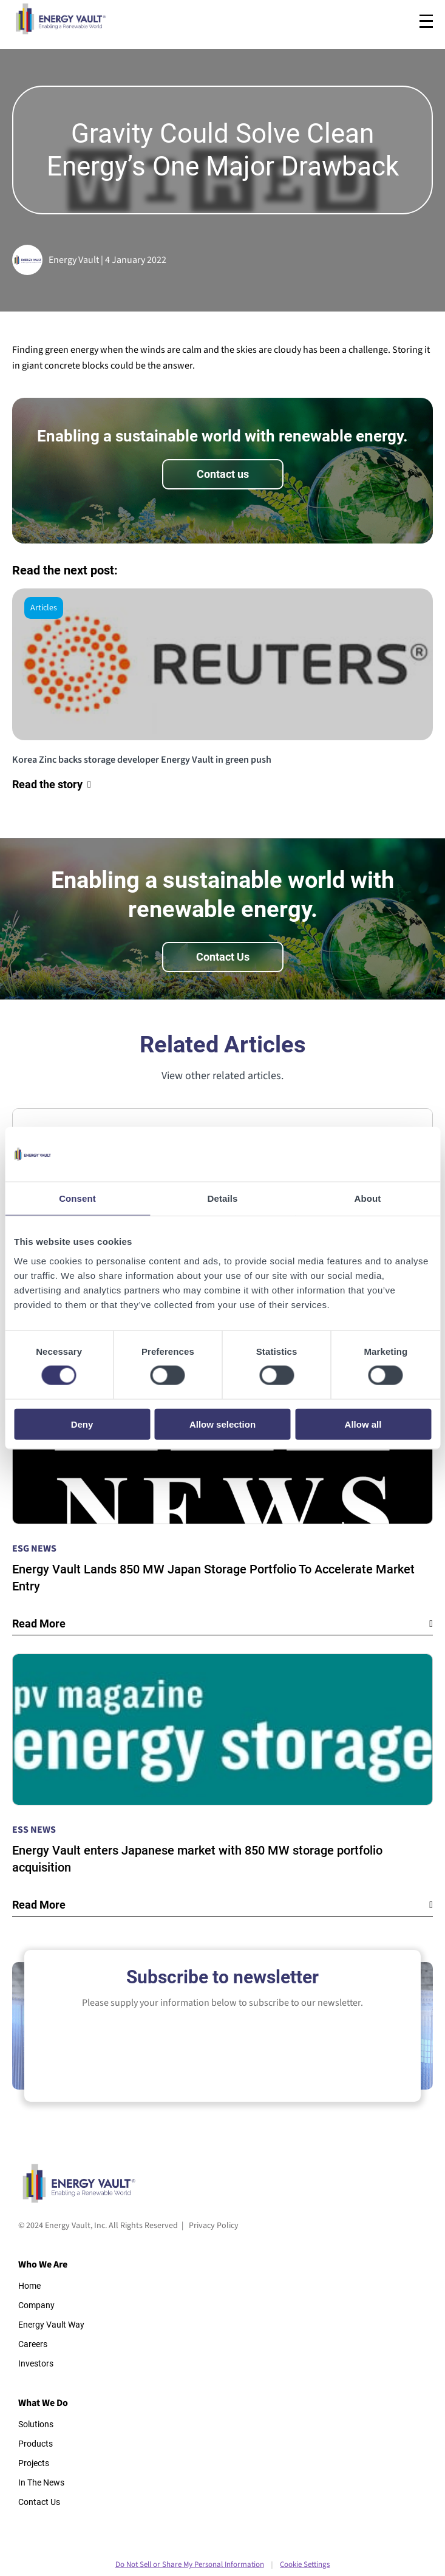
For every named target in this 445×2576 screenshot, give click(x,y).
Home (29, 2286)
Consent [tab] (77, 1198)
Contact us (223, 474)
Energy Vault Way (51, 2324)
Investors (35, 2363)
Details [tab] (223, 1198)
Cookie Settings (305, 2564)
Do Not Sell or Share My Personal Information (189, 2564)
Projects (33, 2463)
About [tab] (368, 1198)
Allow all (363, 1424)
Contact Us (223, 956)
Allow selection (222, 1424)
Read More (39, 1623)
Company (36, 2305)
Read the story (47, 784)
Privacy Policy (214, 2226)
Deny (82, 1424)
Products (35, 2443)
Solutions (35, 2424)
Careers (32, 2344)
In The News (41, 2482)
